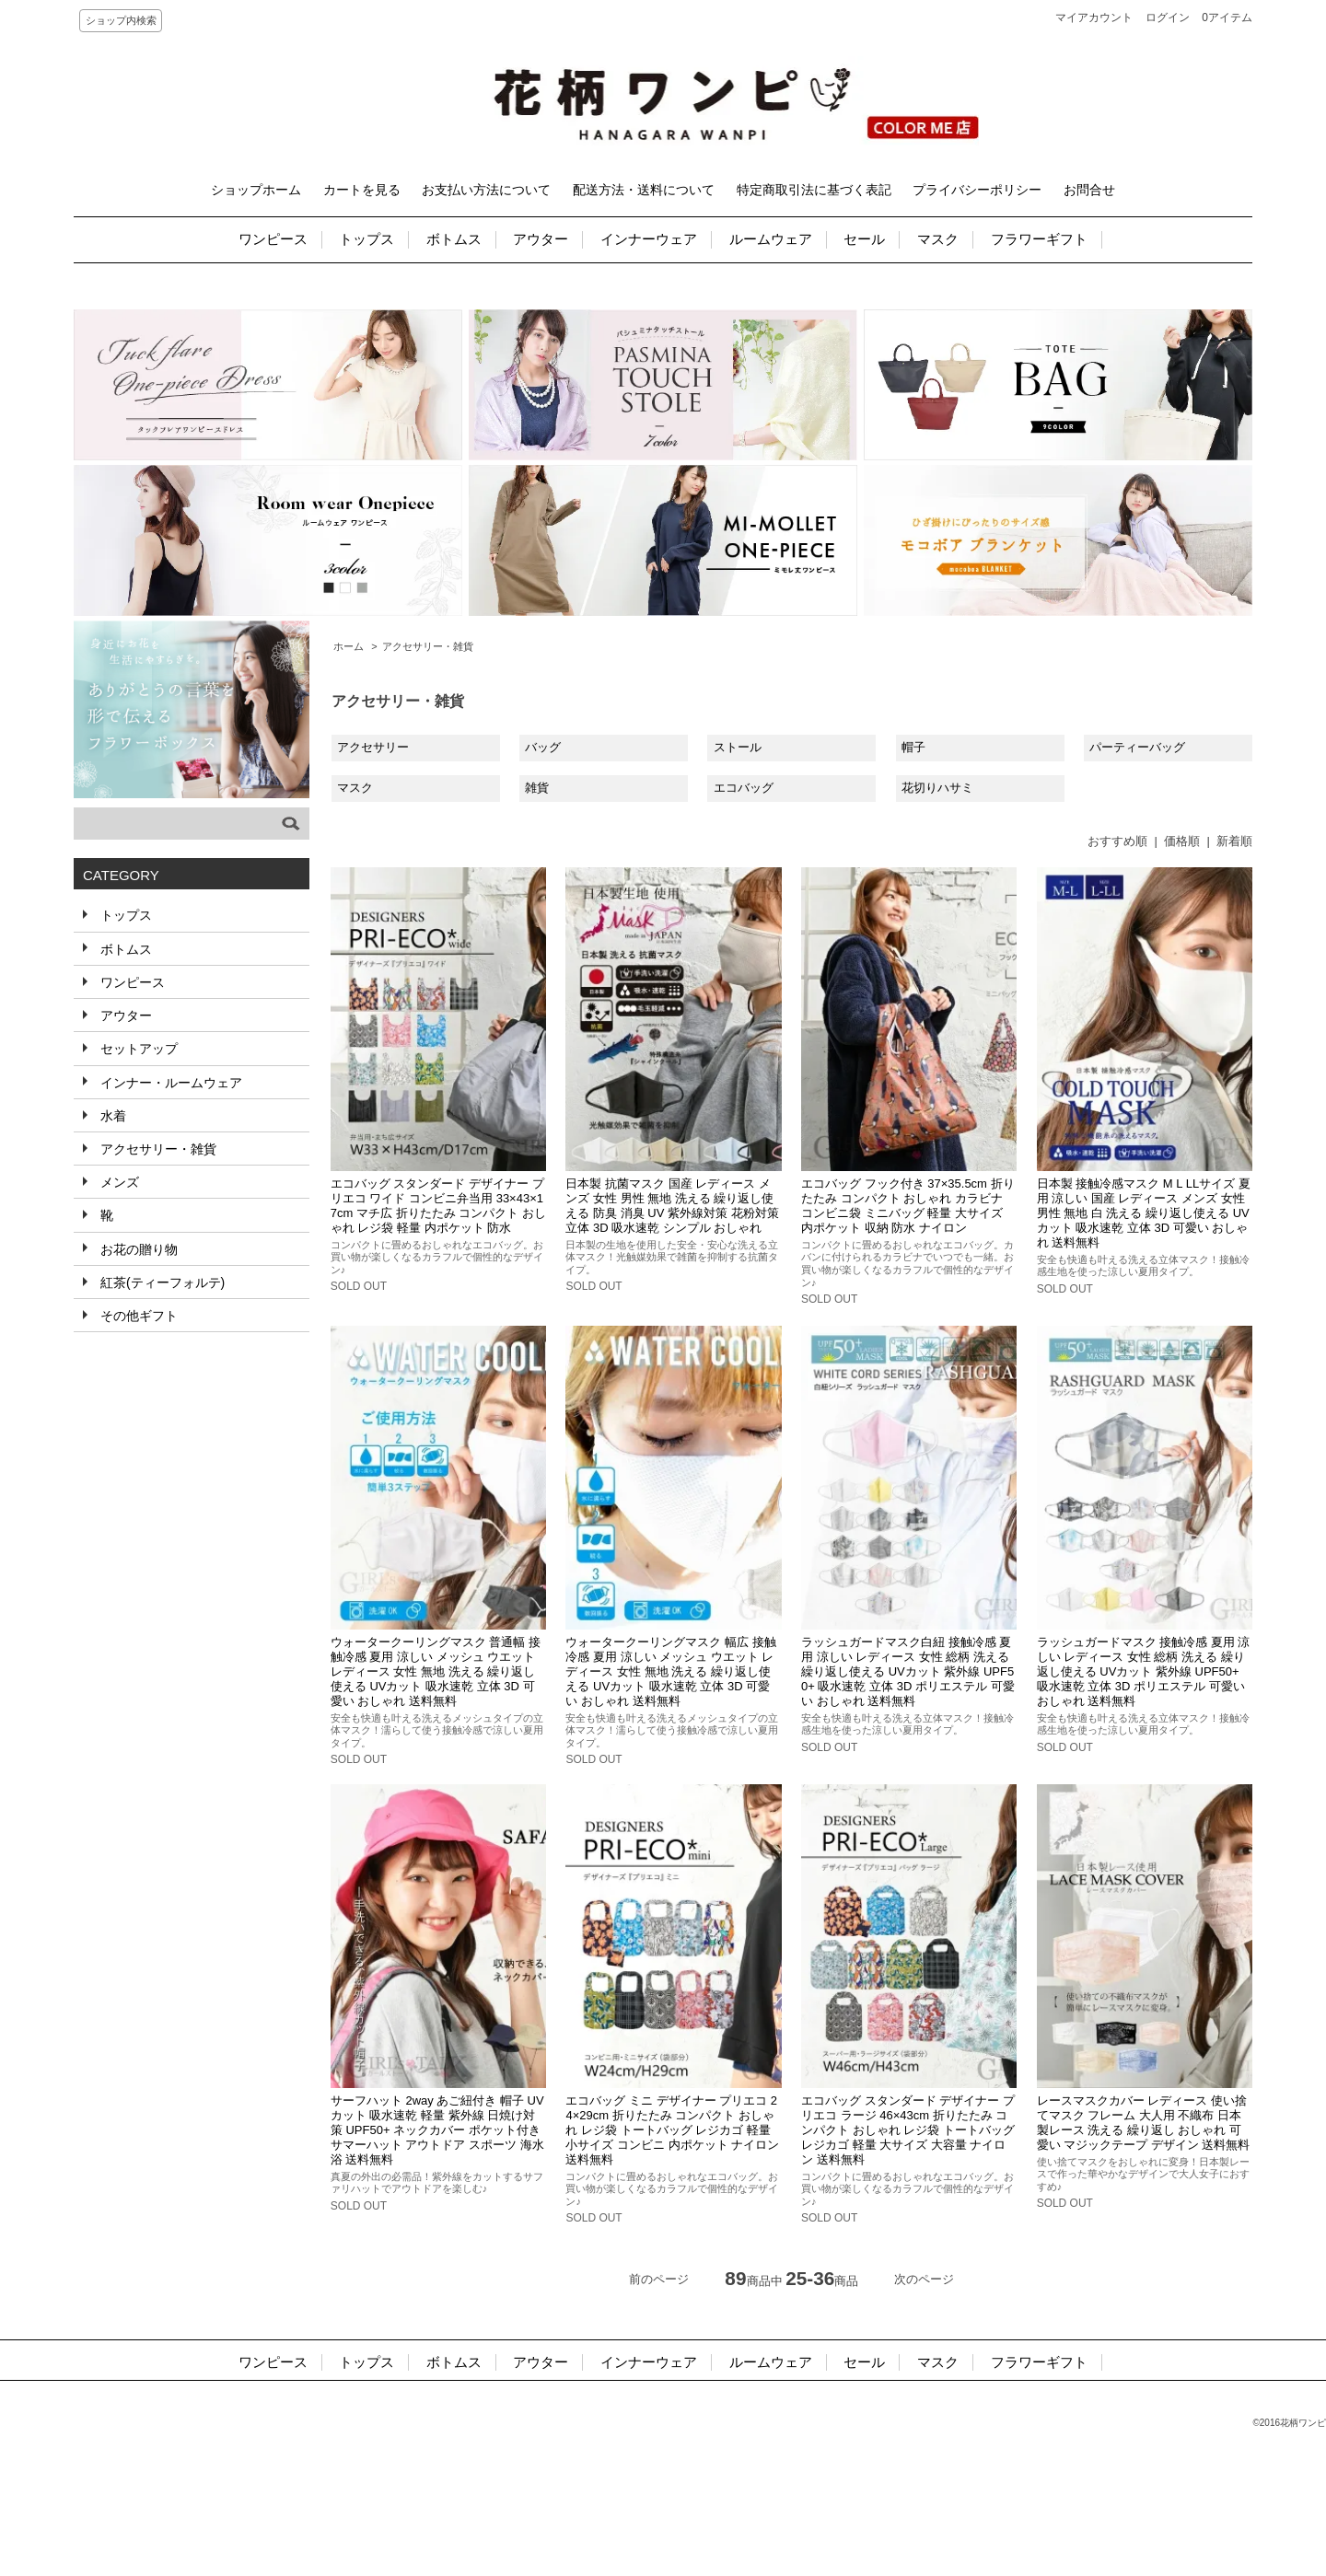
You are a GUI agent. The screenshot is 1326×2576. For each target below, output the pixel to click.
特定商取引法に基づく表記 (814, 189)
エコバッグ (744, 788)
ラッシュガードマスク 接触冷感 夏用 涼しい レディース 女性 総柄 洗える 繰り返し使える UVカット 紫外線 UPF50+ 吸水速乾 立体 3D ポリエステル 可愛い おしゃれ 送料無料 (1143, 1671)
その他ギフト (137, 1315)
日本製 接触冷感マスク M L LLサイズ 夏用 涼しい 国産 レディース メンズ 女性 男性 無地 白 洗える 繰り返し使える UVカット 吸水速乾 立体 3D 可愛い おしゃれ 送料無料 (1143, 1213)
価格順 (1182, 841)
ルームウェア (770, 239)
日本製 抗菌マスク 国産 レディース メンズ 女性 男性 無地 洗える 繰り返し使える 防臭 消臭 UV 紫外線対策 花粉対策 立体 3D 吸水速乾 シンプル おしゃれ (671, 1206)
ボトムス (454, 239)
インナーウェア (648, 239)
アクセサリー (373, 747)
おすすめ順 (1117, 841)
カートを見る (362, 189)
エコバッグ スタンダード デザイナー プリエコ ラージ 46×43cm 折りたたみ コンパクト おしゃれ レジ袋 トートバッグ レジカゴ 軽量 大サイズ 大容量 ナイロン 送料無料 (908, 2130)
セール (864, 239)
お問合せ (1089, 189)
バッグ (543, 747)
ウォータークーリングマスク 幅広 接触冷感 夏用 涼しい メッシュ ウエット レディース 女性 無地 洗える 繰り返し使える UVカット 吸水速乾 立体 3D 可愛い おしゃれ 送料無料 (670, 1671)
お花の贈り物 (137, 1249)
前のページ (659, 2279)
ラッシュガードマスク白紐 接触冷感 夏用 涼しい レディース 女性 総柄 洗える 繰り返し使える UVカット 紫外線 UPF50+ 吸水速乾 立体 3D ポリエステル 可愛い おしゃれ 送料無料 (908, 1671)
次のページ (924, 2279)
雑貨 (537, 788)
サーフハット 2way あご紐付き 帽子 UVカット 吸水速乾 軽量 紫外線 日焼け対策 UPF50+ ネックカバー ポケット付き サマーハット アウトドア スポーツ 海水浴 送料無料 (437, 2130)
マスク (938, 239)
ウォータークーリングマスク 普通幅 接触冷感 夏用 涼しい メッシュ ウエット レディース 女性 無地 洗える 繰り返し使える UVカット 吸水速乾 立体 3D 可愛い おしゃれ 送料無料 (436, 1671)
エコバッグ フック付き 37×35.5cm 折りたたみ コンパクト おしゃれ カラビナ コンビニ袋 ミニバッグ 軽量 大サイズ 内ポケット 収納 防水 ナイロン (908, 1206)
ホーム (348, 646)
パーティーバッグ (1137, 747)
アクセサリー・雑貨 (427, 646)
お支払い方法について (486, 189)
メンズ (118, 1182)
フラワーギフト (1039, 239)
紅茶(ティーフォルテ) (161, 1282)
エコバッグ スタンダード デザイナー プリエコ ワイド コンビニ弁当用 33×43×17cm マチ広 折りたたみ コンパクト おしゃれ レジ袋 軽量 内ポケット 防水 (438, 1206)
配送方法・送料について (644, 189)
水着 (111, 1115)
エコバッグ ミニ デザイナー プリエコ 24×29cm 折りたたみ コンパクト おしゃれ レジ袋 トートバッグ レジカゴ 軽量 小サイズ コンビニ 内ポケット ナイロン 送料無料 (672, 2130)
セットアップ (137, 1048)
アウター (540, 239)
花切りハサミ (937, 788)
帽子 (913, 747)
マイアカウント (1094, 17)
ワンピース (273, 239)
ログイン (1168, 17)
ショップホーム (256, 189)
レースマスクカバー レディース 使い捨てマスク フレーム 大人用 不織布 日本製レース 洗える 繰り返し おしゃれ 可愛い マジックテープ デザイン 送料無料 (1143, 2123)
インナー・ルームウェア (169, 1082)
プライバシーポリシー (977, 189)
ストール (738, 747)
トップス (366, 239)
